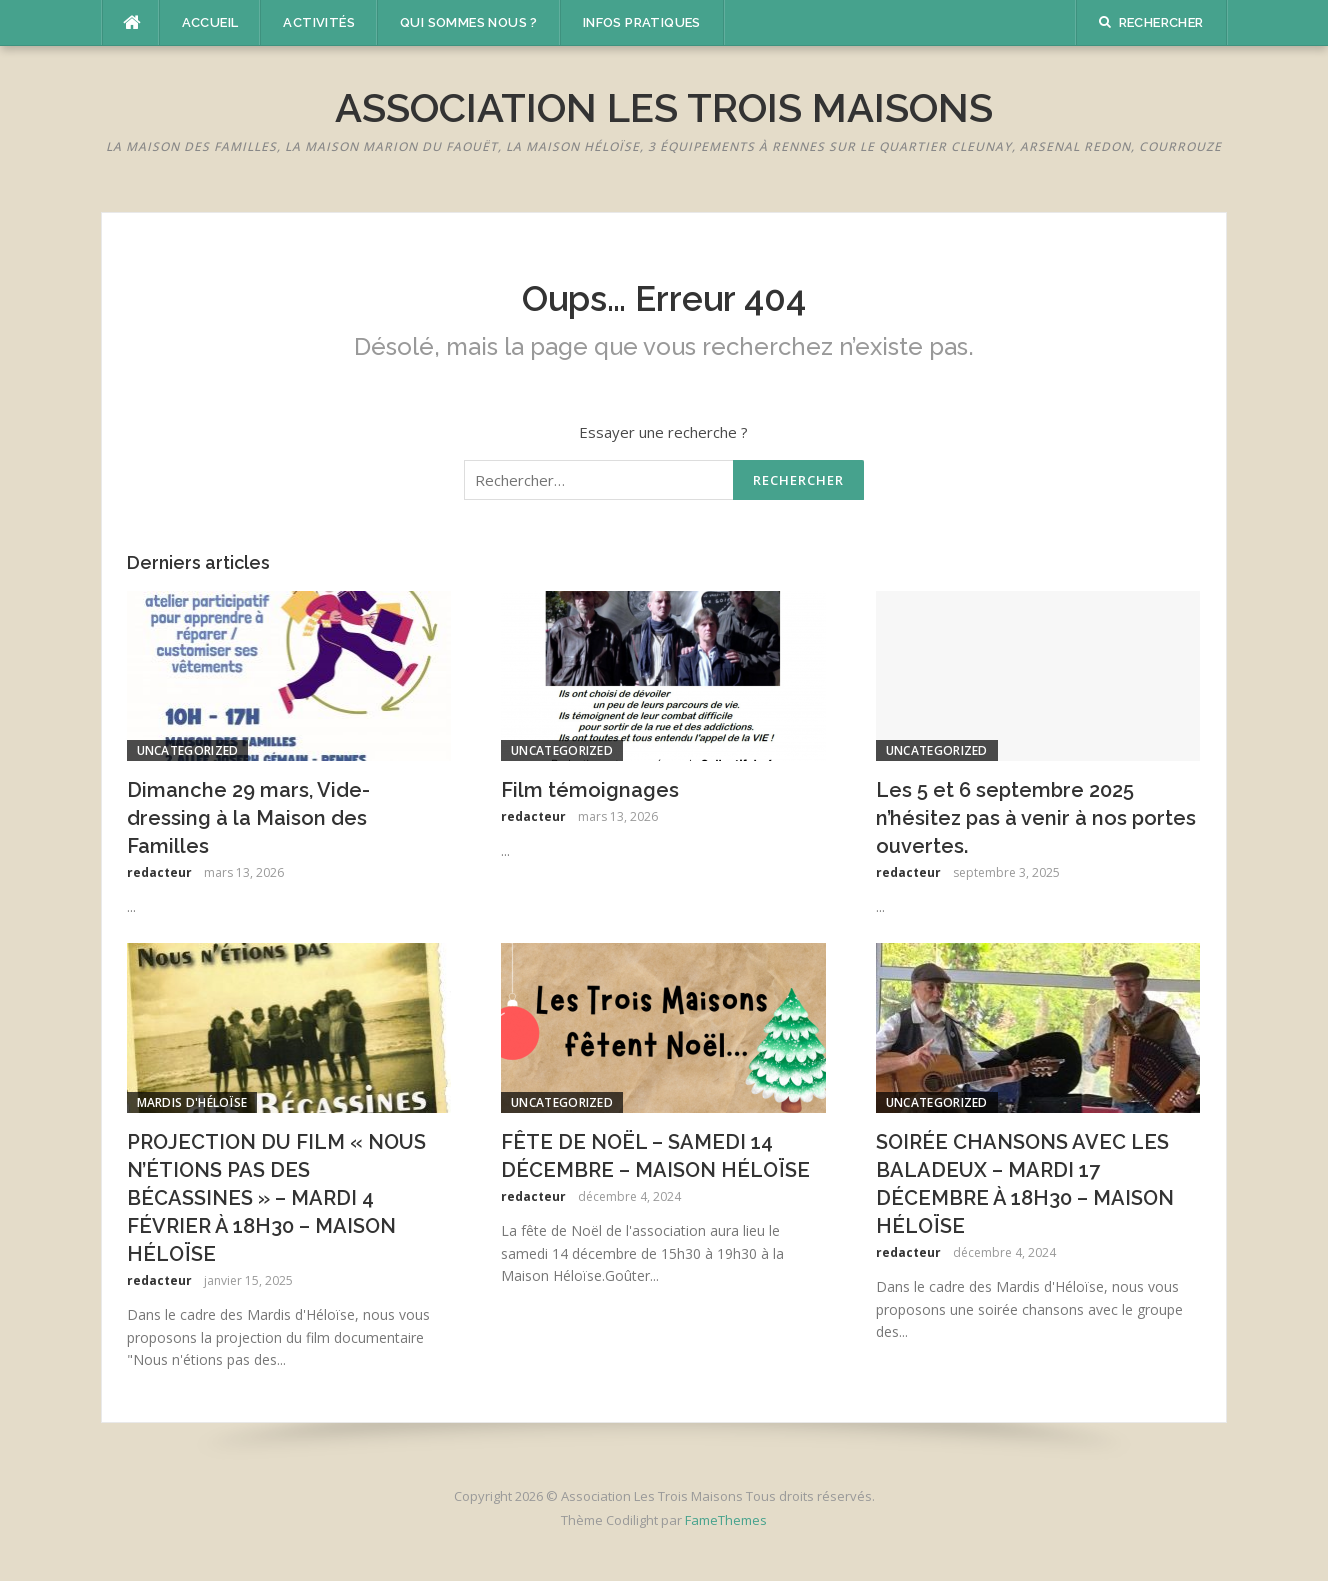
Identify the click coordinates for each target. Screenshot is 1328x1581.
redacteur (159, 872)
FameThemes (726, 1520)
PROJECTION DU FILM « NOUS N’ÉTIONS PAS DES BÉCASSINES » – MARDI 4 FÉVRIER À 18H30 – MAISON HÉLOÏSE (276, 1198)
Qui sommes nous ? (469, 22)
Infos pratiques (642, 22)
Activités (319, 22)
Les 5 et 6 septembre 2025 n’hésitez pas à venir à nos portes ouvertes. (1036, 818)
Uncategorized (188, 750)
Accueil (210, 22)
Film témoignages (590, 790)
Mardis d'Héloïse (192, 1102)
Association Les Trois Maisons (664, 107)
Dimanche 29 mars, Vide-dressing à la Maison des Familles (248, 818)
